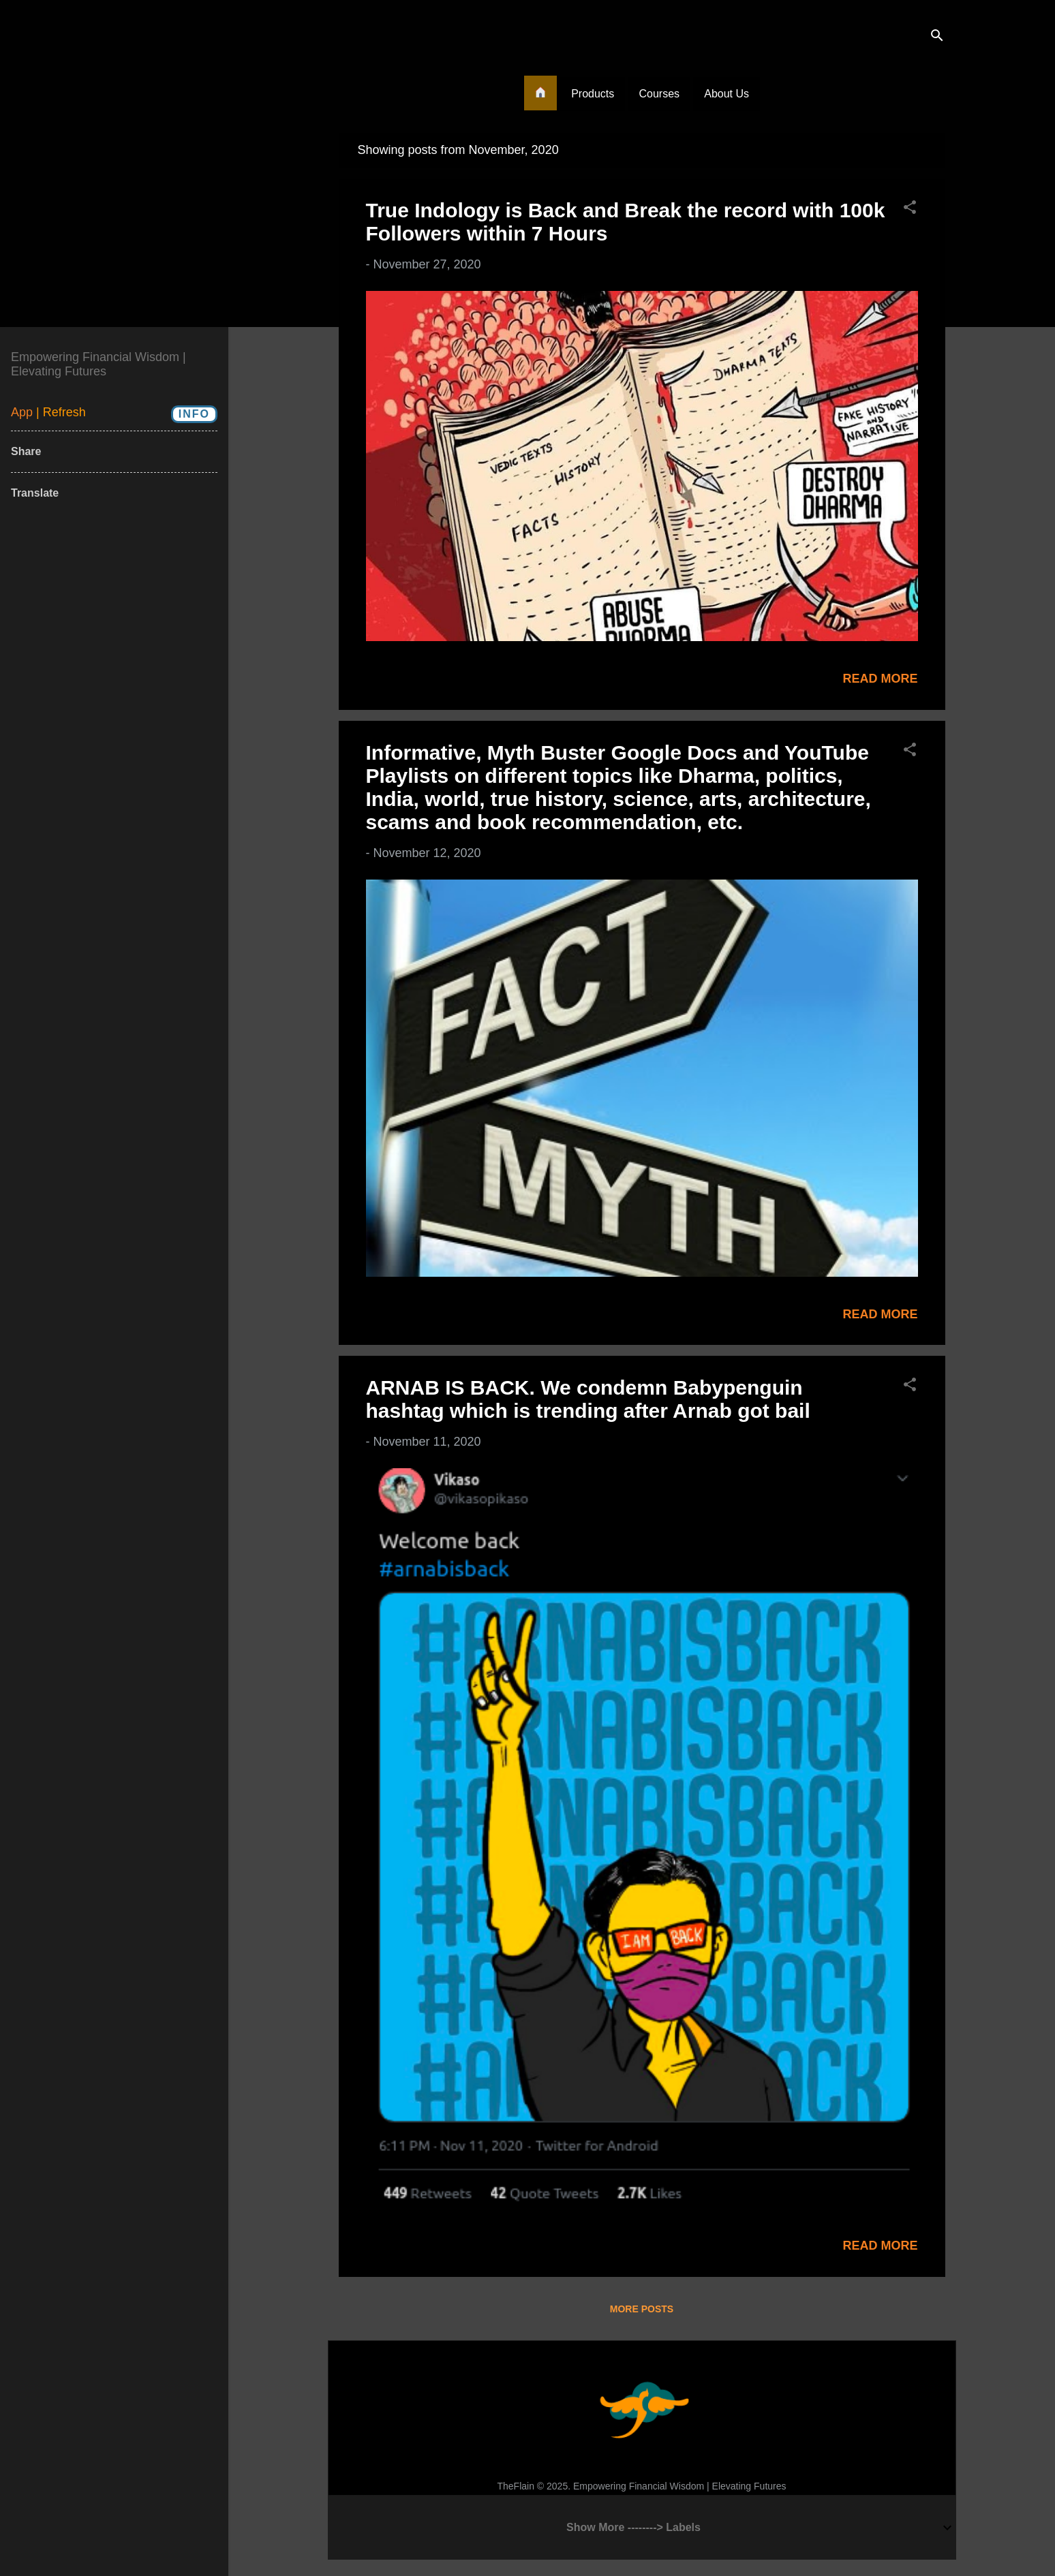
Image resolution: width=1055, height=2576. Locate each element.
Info (194, 414)
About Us (726, 93)
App (23, 412)
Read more (879, 678)
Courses (659, 93)
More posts (641, 2308)
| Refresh (61, 412)
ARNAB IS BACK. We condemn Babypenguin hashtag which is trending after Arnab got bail (588, 1399)
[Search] (937, 37)
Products (592, 93)
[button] (910, 209)
